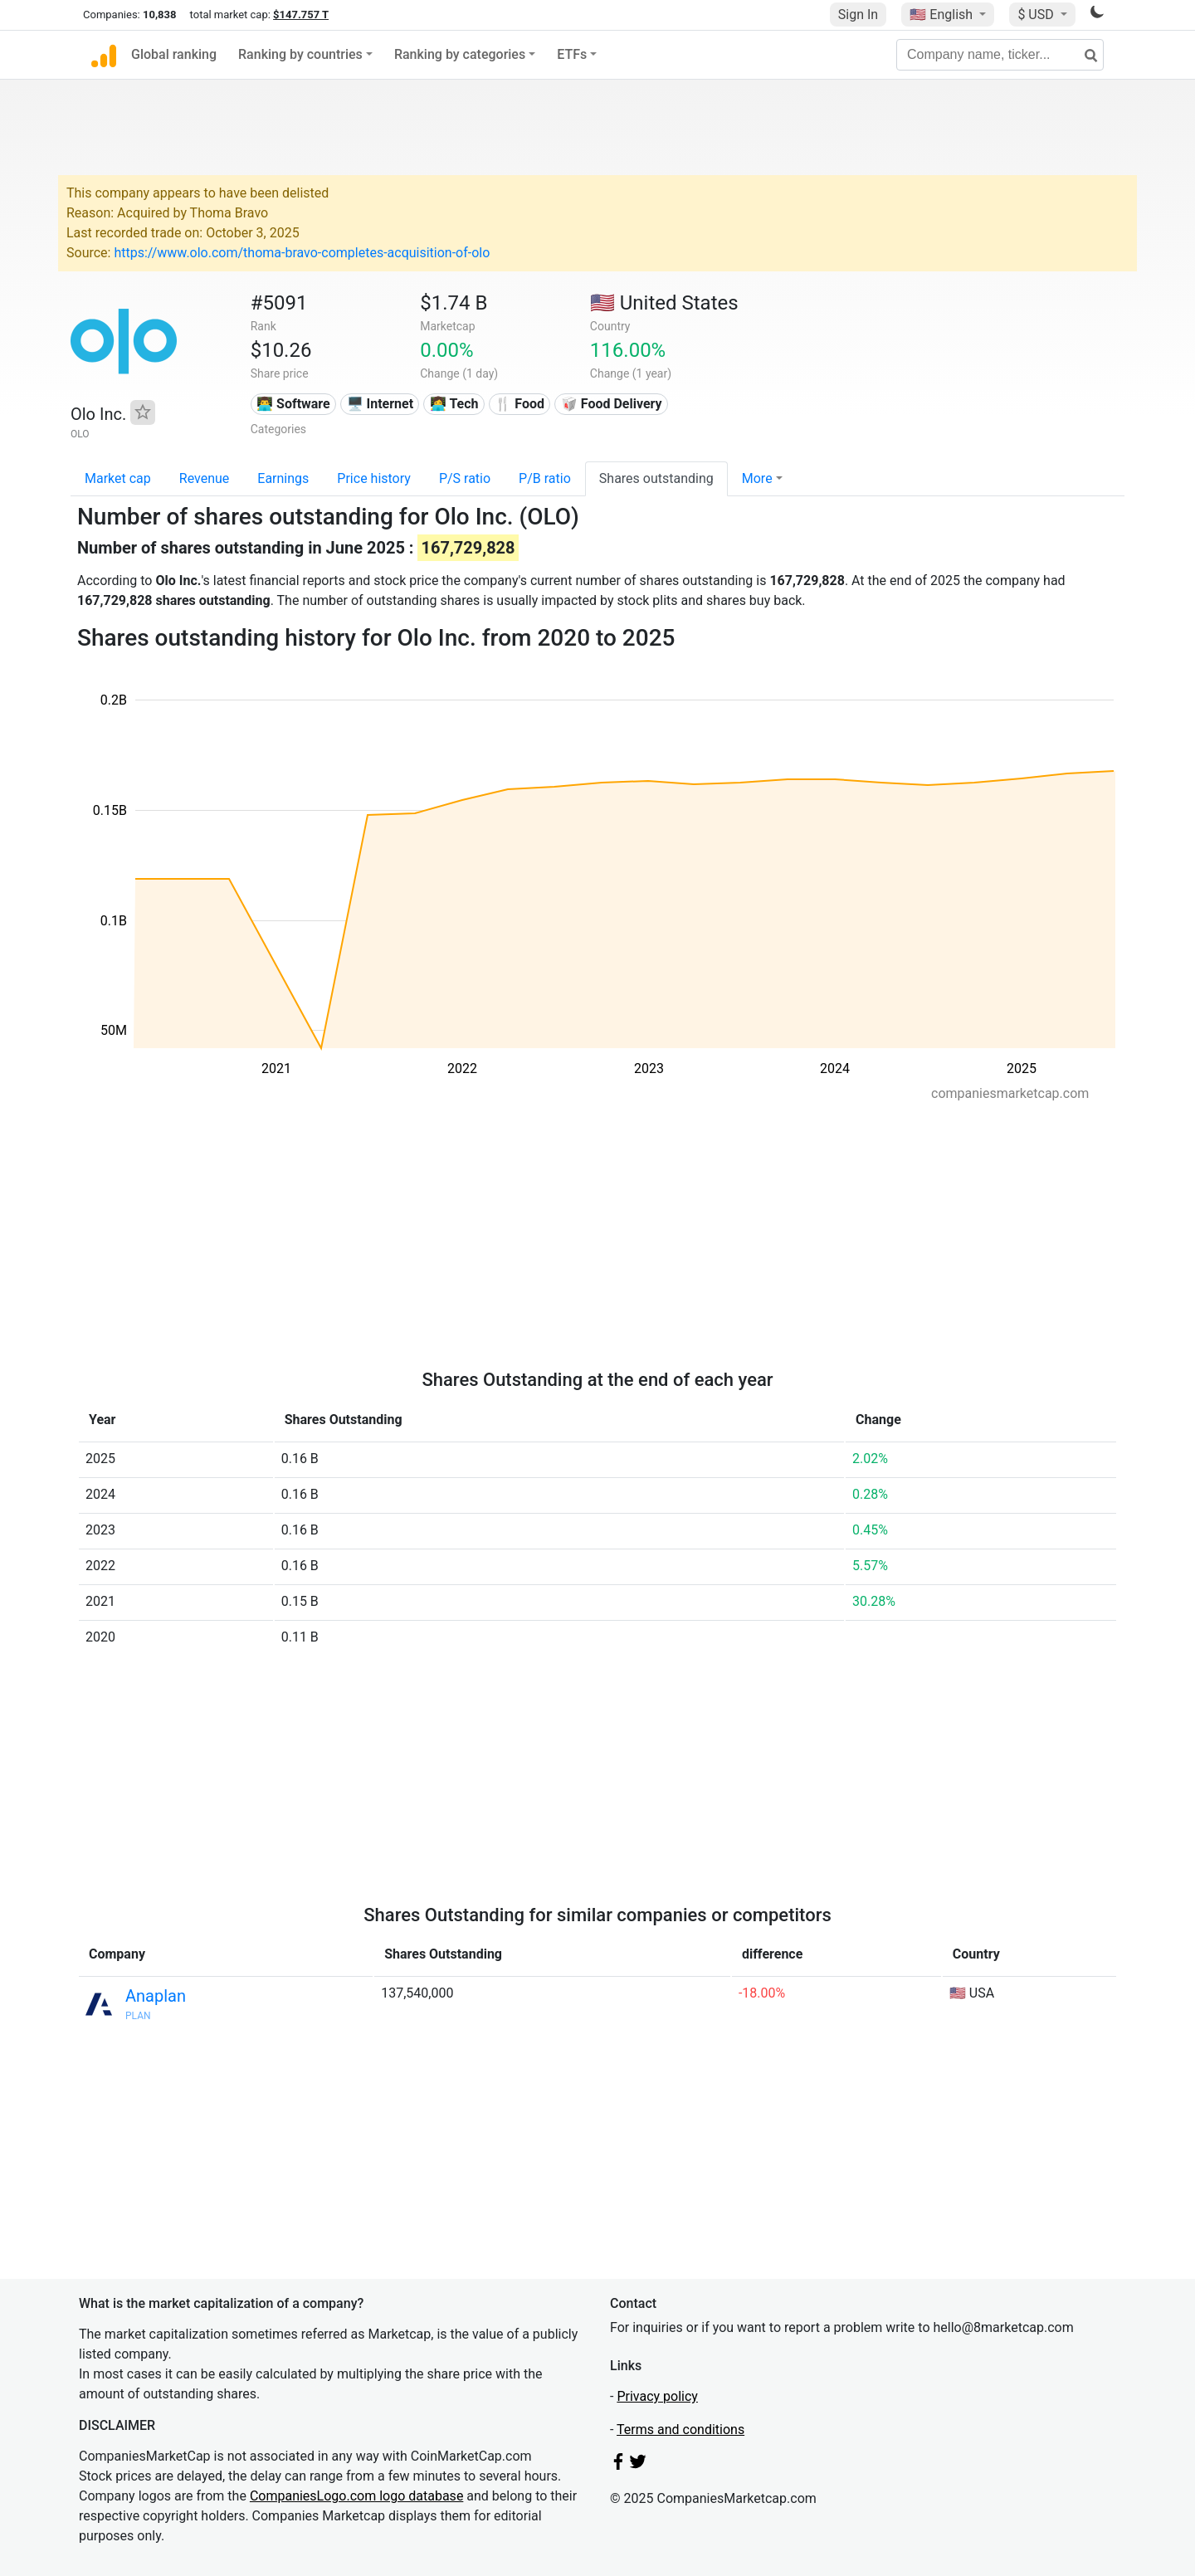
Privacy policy (657, 2396)
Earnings (283, 478)
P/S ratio (464, 478)
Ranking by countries (300, 54)
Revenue (204, 478)
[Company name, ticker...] (1000, 55)
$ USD (1036, 14)
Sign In (858, 14)
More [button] (757, 478)
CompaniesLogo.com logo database (356, 2496)
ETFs (572, 54)
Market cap (118, 478)
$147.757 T (301, 14)
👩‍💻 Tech (454, 404)
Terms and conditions (680, 2429)
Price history (374, 478)
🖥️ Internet (380, 404)
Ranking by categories (459, 54)
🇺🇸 (943, 14)
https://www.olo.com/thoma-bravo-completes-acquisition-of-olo (302, 253)
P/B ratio (545, 478)
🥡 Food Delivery (611, 404)
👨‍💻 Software (293, 404)
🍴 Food (519, 404)
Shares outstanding (656, 478)
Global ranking (174, 54)
